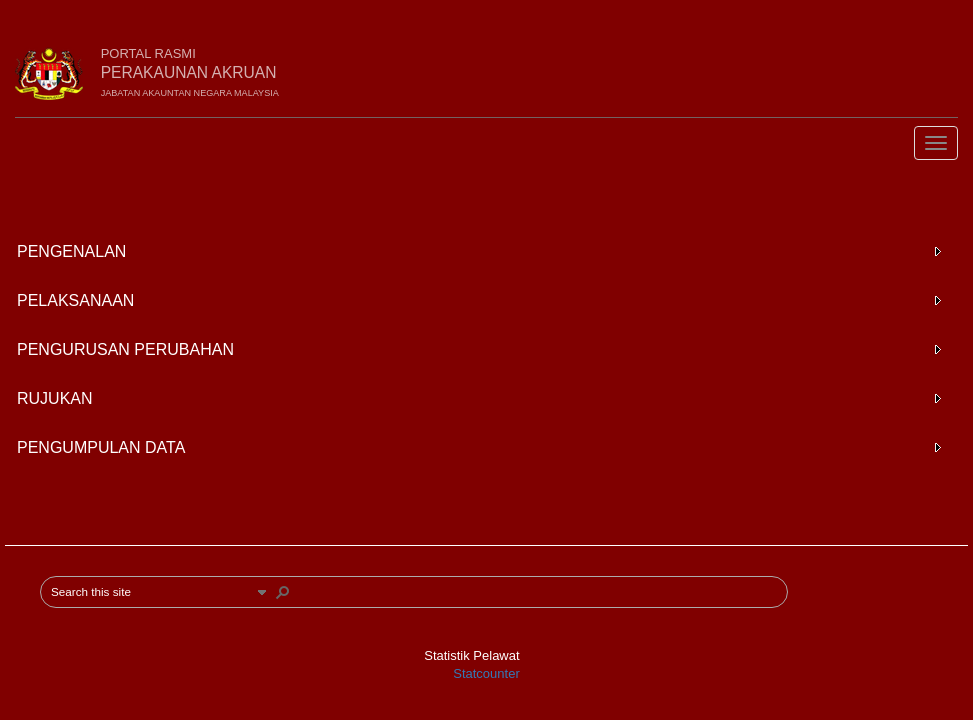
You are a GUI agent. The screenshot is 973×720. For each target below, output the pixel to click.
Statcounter (486, 673)
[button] (262, 592)
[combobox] (151, 592)
